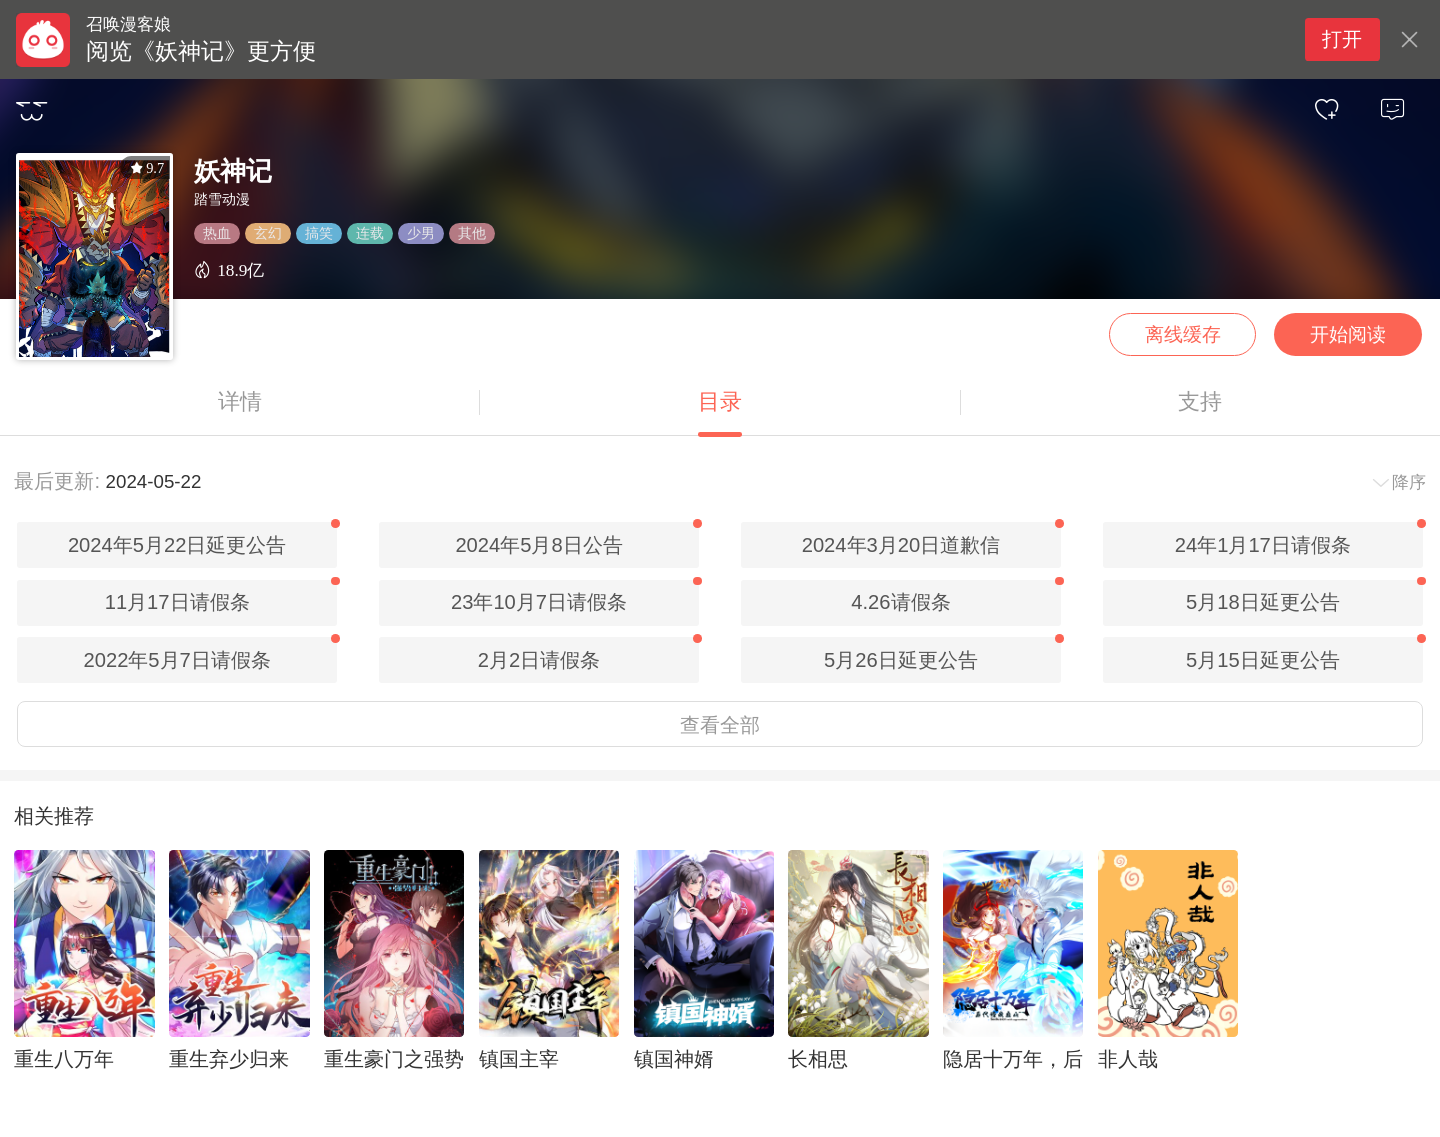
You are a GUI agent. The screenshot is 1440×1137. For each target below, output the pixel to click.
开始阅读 (1348, 334)
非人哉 (1128, 1059)
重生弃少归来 (229, 1059)
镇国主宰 (519, 1059)
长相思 (818, 1059)
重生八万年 (64, 1059)
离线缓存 (1183, 334)
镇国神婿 (674, 1059)
